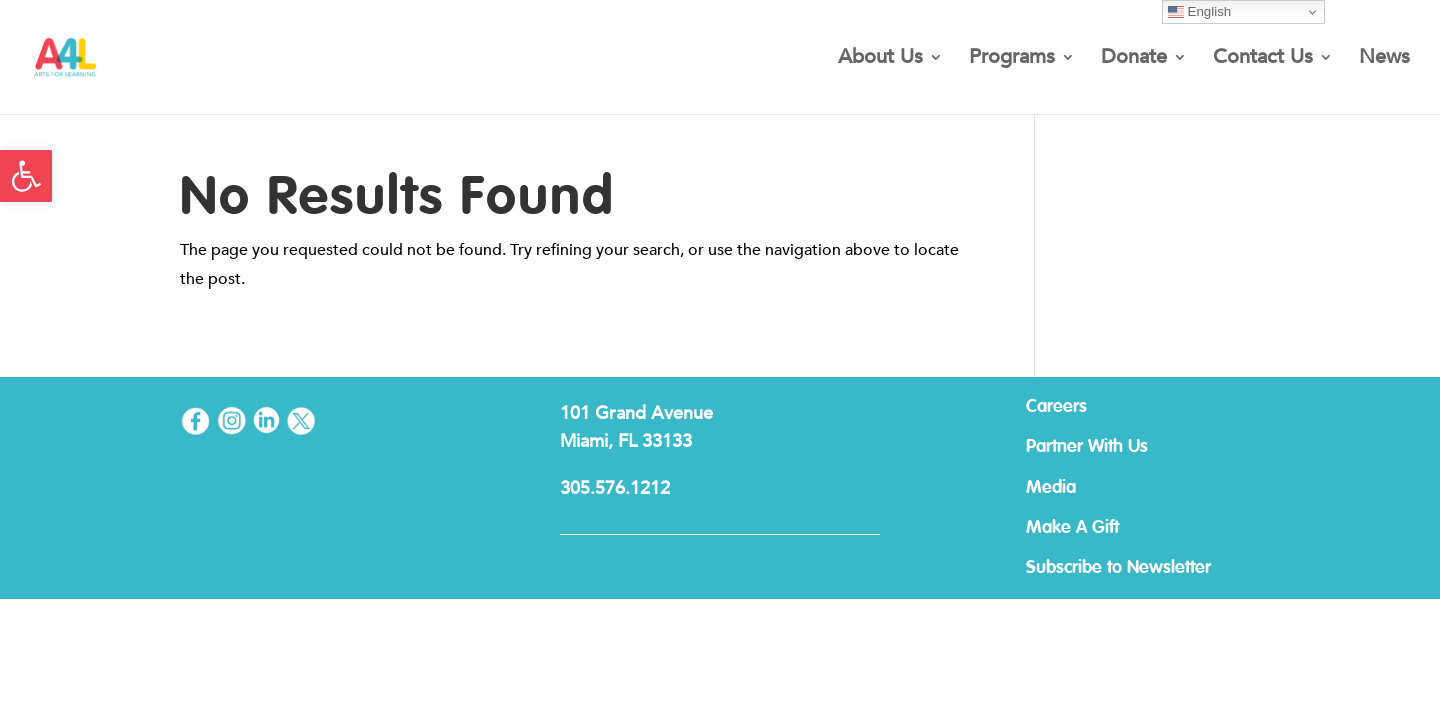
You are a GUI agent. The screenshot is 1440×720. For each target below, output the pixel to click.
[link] (26, 176)
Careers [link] (1056, 407)
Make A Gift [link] (1072, 528)
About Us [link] (880, 60)
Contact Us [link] (1263, 60)
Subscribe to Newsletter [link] (1118, 568)
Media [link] (1051, 488)
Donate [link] (1134, 60)
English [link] (1199, 12)
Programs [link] (1012, 60)
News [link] (1384, 60)
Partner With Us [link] (1087, 447)
